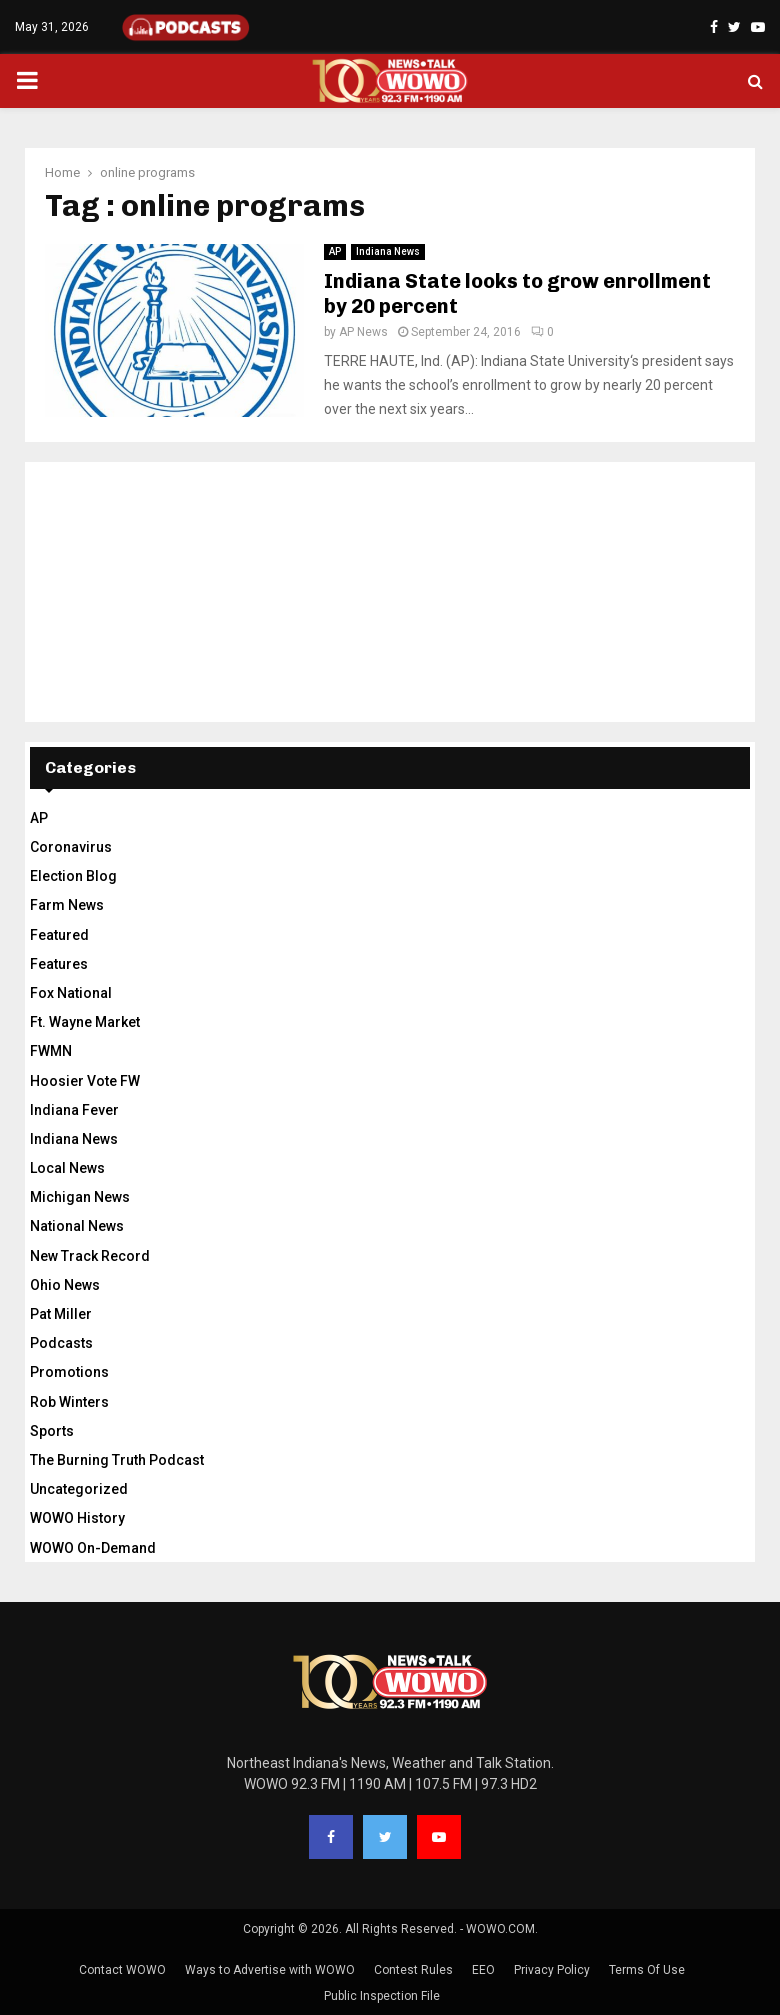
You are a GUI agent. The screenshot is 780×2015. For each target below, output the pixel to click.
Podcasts (61, 1343)
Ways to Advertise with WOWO (270, 1970)
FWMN (51, 1051)
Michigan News (80, 1197)
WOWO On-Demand (93, 1548)
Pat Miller (61, 1314)
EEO (483, 1970)
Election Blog (73, 876)
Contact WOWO (122, 1970)
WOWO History (77, 1518)
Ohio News (65, 1285)
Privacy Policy (552, 1970)
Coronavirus (71, 847)
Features (59, 964)
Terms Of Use (647, 1970)
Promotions (69, 1372)
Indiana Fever (74, 1110)
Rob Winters (69, 1402)
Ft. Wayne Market (85, 1022)
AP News (363, 332)
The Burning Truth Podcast (117, 1460)
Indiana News (388, 251)
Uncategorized (79, 1489)
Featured (59, 935)
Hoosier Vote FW (85, 1081)
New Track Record (90, 1256)
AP (335, 251)
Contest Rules (413, 1970)
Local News (67, 1168)
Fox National (71, 993)
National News (77, 1226)
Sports (52, 1431)
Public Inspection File (382, 1996)
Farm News (67, 905)
